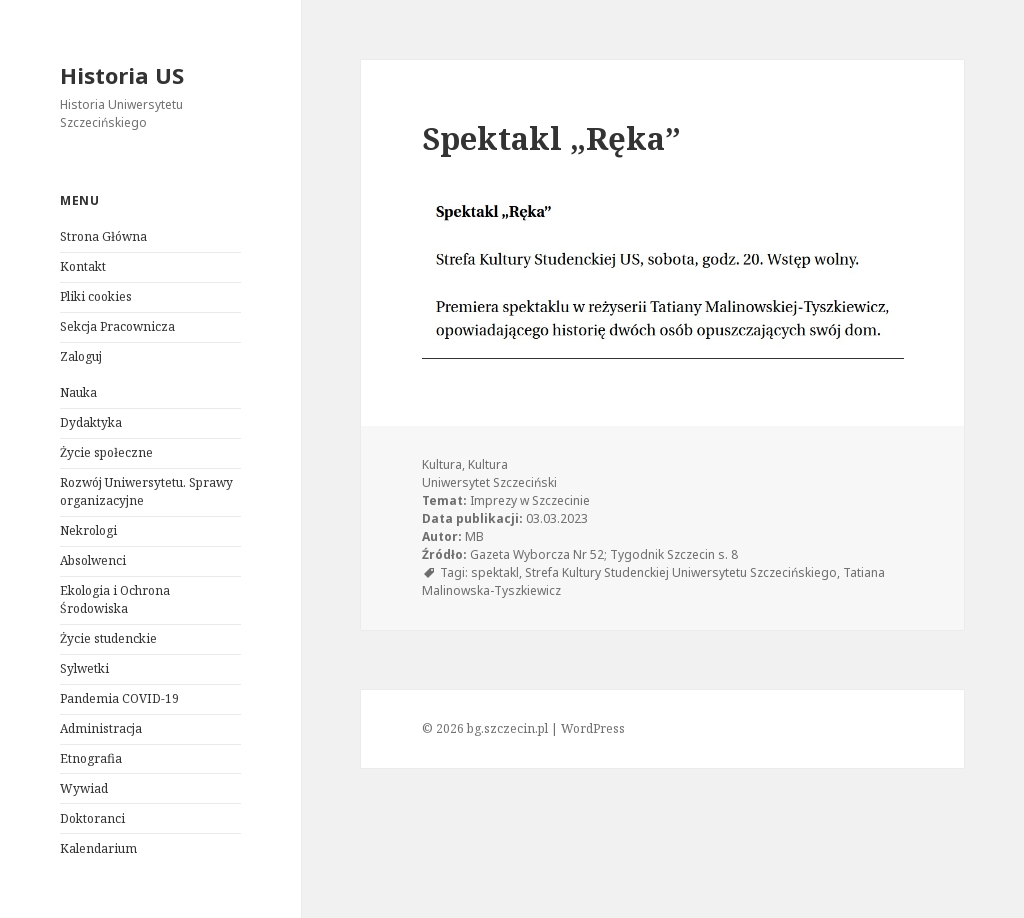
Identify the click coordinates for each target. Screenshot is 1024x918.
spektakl (495, 572)
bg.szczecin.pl (507, 728)
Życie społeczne (106, 452)
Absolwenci (93, 560)
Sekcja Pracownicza (117, 326)
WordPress (593, 728)
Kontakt (83, 266)
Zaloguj (81, 356)
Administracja (101, 728)
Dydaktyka (91, 422)
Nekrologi (88, 530)
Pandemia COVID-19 (119, 698)
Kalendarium (98, 848)
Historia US (122, 75)
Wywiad (84, 788)
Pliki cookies (96, 296)
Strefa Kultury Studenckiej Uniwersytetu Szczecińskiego (681, 572)
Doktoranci (92, 818)
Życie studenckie (108, 638)
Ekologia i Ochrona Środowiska (115, 599)
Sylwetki (84, 668)
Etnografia (91, 758)
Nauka (78, 392)
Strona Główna (103, 236)
